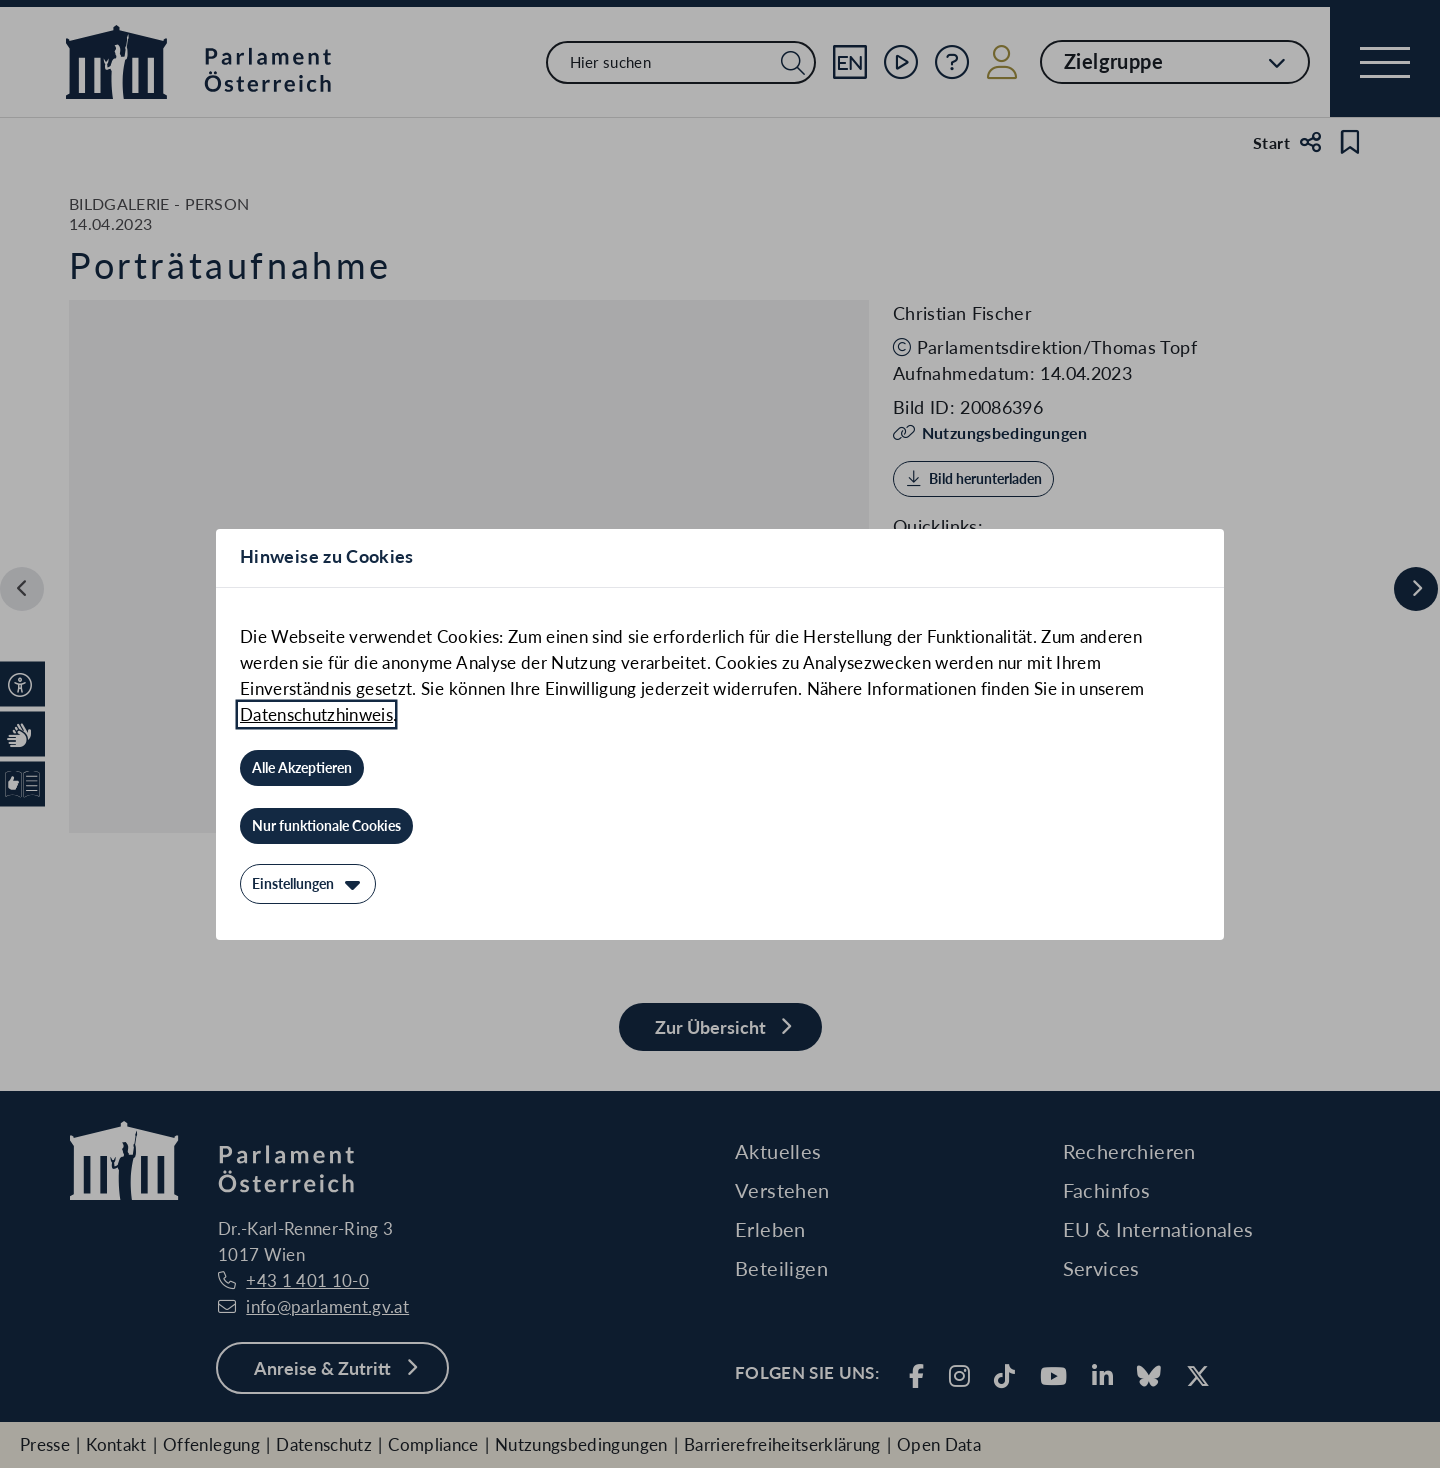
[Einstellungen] (308, 884)
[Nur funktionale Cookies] (326, 826)
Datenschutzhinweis (316, 714)
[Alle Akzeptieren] (302, 768)
